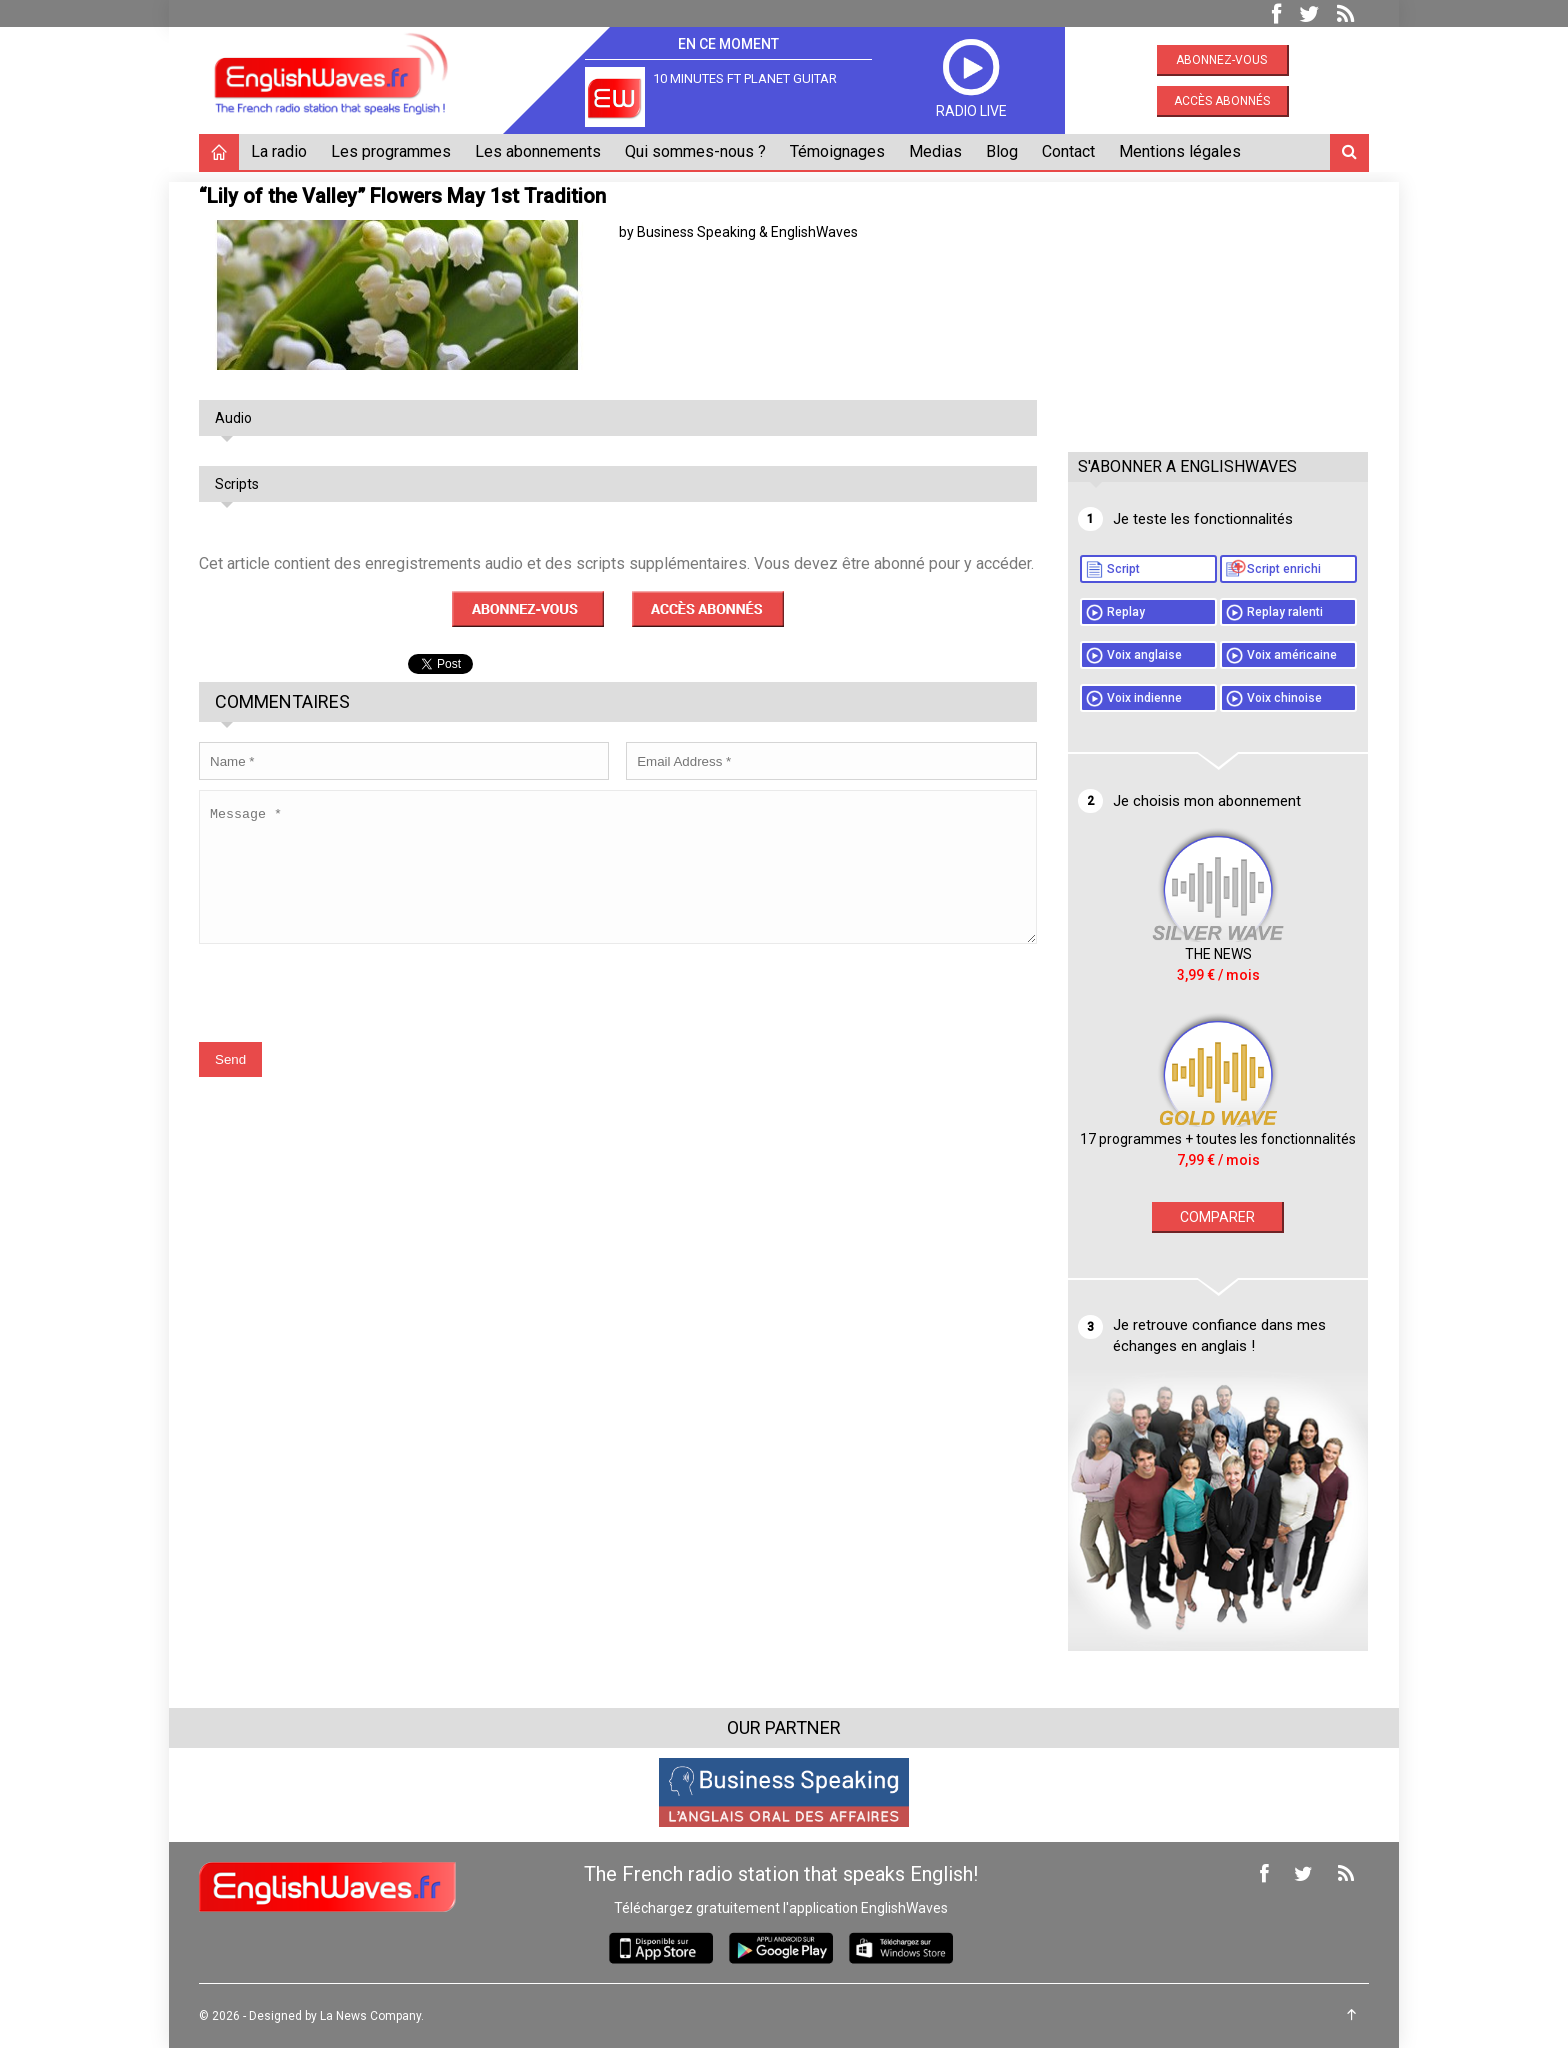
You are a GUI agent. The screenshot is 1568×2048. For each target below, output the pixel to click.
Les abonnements (538, 151)
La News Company (370, 2016)
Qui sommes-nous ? (695, 151)
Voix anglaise (1144, 655)
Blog (1002, 151)
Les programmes (391, 151)
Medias (935, 151)
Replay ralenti (1285, 612)
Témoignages (837, 151)
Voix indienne (1144, 698)
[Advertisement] (1218, 307)
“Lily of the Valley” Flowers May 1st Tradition (402, 196)
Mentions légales (1180, 151)
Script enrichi (1284, 569)
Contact (1068, 151)
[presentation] (351, 1007)
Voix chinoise (1284, 698)
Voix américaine (1292, 655)
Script (1123, 569)
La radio (279, 151)
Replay (1126, 612)
